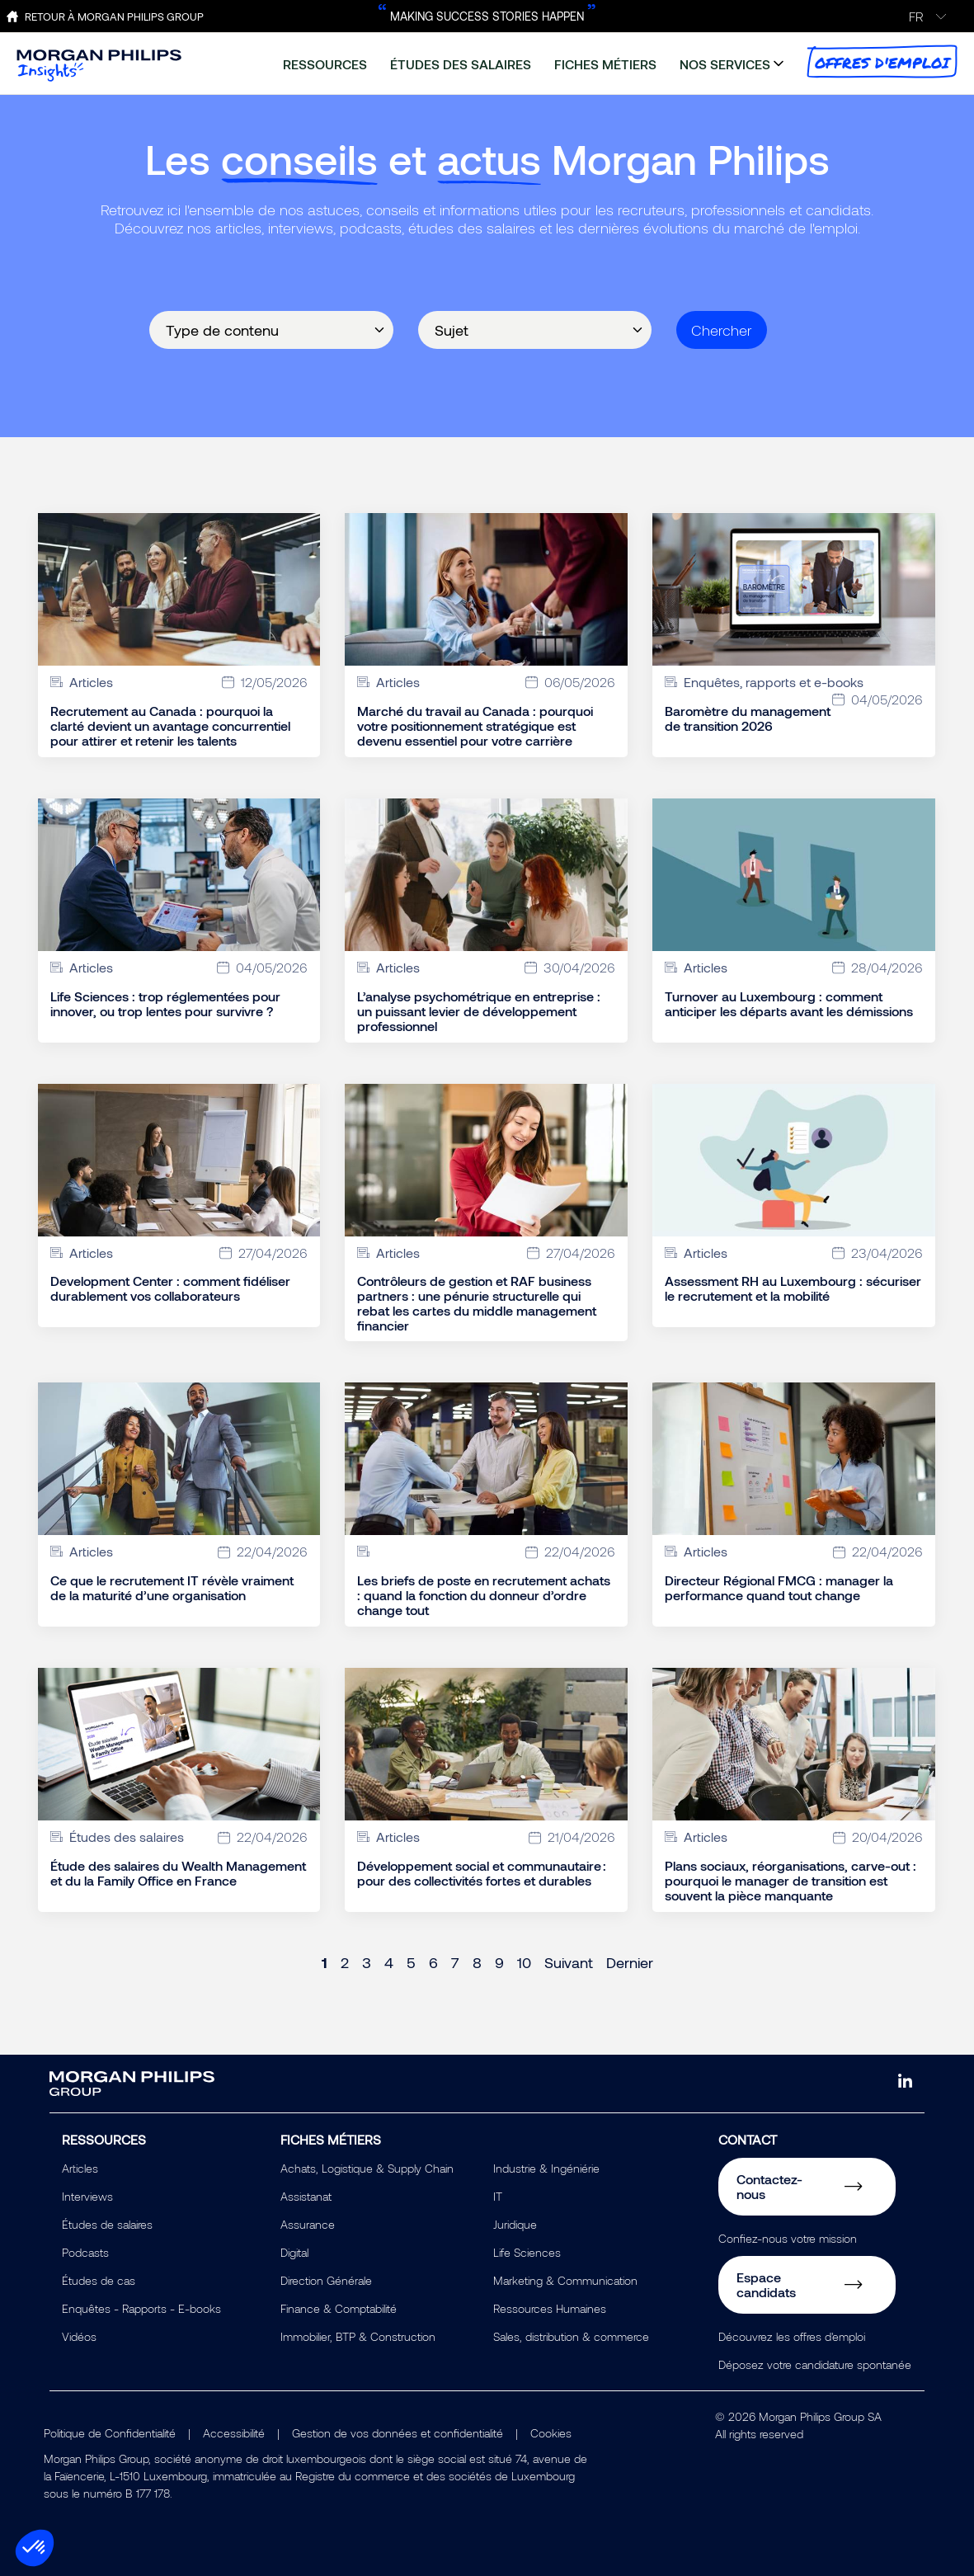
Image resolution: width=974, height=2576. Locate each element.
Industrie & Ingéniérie (546, 2168)
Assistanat (306, 2196)
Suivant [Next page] (568, 1962)
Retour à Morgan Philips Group (114, 16)
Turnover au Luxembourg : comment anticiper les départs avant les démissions (789, 1004)
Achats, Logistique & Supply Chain (367, 2168)
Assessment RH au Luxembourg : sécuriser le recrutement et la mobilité (793, 1288)
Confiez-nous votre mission (787, 2238)
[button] (34, 2548)
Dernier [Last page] (629, 1962)
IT (497, 2196)
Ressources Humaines (549, 2308)
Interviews (87, 2196)
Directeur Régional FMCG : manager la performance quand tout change (779, 1588)
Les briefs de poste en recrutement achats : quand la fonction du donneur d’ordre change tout (483, 1595)
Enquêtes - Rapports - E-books (141, 2308)
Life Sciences (527, 2252)
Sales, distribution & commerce (571, 2336)
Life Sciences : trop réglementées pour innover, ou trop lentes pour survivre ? (165, 1004)
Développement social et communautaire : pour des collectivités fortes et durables (481, 1873)
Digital (294, 2252)
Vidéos (79, 2336)
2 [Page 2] (345, 1962)
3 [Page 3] (366, 1962)
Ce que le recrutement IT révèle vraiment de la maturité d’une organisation (172, 1588)
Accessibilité (234, 2433)
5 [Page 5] (411, 1962)
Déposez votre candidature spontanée (814, 2364)
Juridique (515, 2224)
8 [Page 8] (477, 1962)
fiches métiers (605, 64)
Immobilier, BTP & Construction (357, 2336)
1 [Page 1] (324, 1962)
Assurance (307, 2224)
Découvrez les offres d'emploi (791, 2336)
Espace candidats (766, 2284)
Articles (80, 2168)
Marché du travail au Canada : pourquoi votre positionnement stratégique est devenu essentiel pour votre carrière (475, 726)
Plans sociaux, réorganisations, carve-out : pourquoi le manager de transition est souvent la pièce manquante (790, 1880)
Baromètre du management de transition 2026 (747, 718)
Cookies (551, 2433)
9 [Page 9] (499, 1962)
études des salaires (460, 64)
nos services (725, 64)
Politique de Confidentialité (110, 2433)
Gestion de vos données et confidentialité (397, 2433)
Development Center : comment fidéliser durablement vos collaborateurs (170, 1288)
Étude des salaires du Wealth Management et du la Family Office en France (178, 1873)
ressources (325, 64)
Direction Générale (326, 2280)
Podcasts (85, 2252)
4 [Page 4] (388, 1962)
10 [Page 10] (524, 1962)
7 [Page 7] (455, 1962)
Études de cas (98, 2280)
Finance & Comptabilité (338, 2308)
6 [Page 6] (433, 1962)
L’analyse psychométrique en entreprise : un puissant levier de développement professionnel (478, 1011)
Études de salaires (107, 2224)
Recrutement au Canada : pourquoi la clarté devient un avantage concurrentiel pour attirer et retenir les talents (170, 726)
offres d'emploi (882, 61)
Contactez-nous (769, 2186)
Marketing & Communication (565, 2280)
